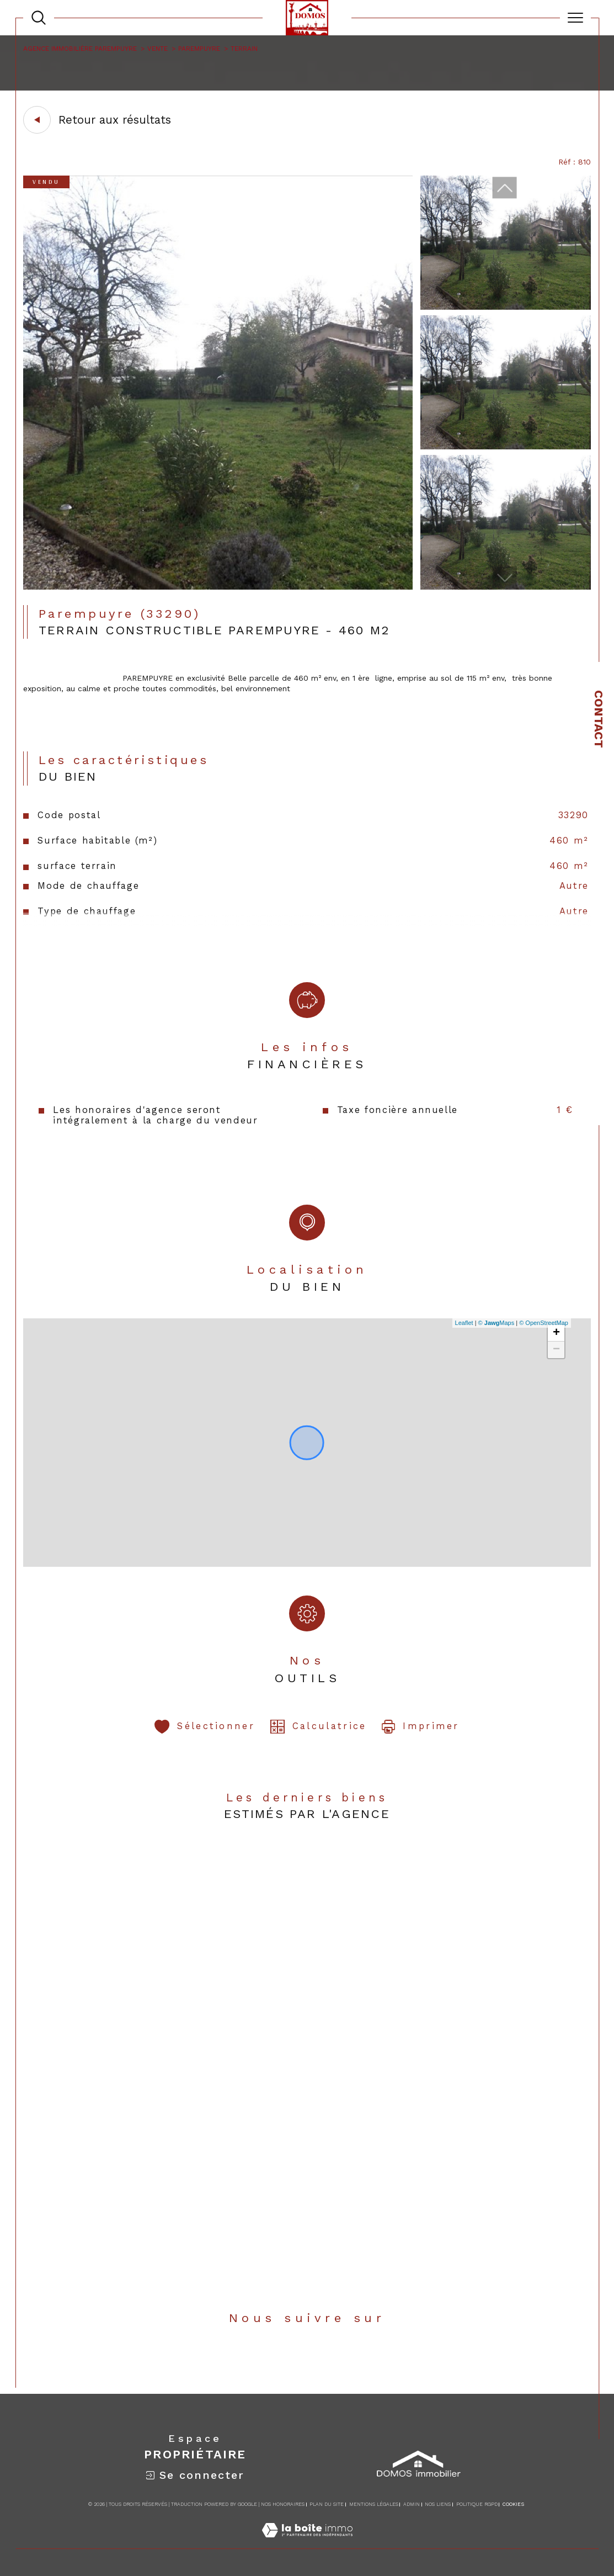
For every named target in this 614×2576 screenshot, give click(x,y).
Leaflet (464, 1322)
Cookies (513, 2504)
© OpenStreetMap (543, 1322)
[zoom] (218, 586)
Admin (411, 2504)
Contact (599, 719)
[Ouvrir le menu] (575, 17)
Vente (157, 48)
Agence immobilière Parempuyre (80, 48)
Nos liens (438, 2504)
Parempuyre (199, 48)
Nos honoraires (283, 2504)
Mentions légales (373, 2504)
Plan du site (326, 2504)
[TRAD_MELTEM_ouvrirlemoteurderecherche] (38, 17)
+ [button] (556, 1333)
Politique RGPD (477, 2504)
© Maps (496, 1322)
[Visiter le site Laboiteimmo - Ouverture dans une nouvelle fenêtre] (307, 2542)
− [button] (556, 1350)
